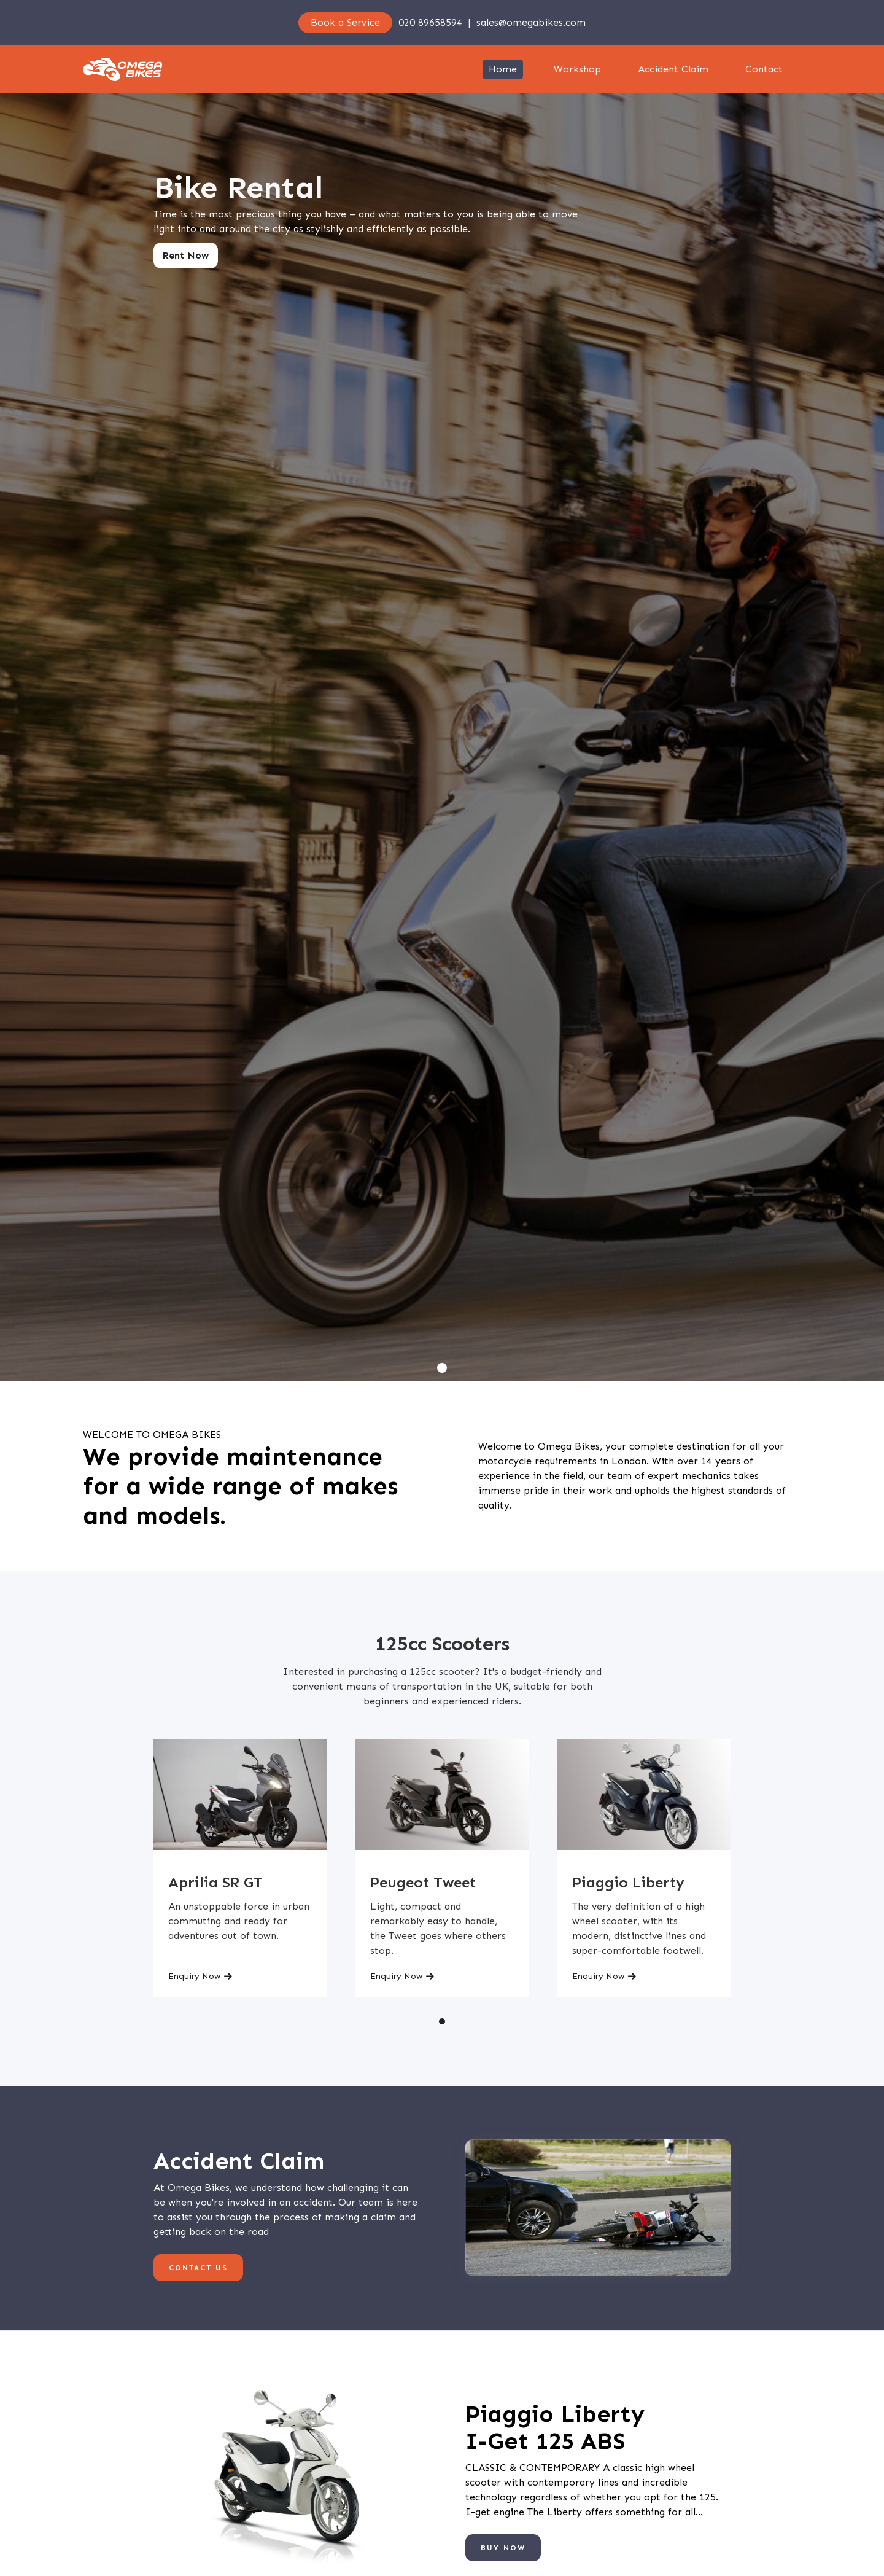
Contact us (198, 2267)
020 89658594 (430, 22)
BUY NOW (503, 2547)
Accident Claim (673, 69)
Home (503, 69)
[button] (442, 1368)
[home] (122, 69)
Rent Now (186, 255)
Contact (764, 69)
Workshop (577, 69)
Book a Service (345, 22)
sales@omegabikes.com (531, 22)
